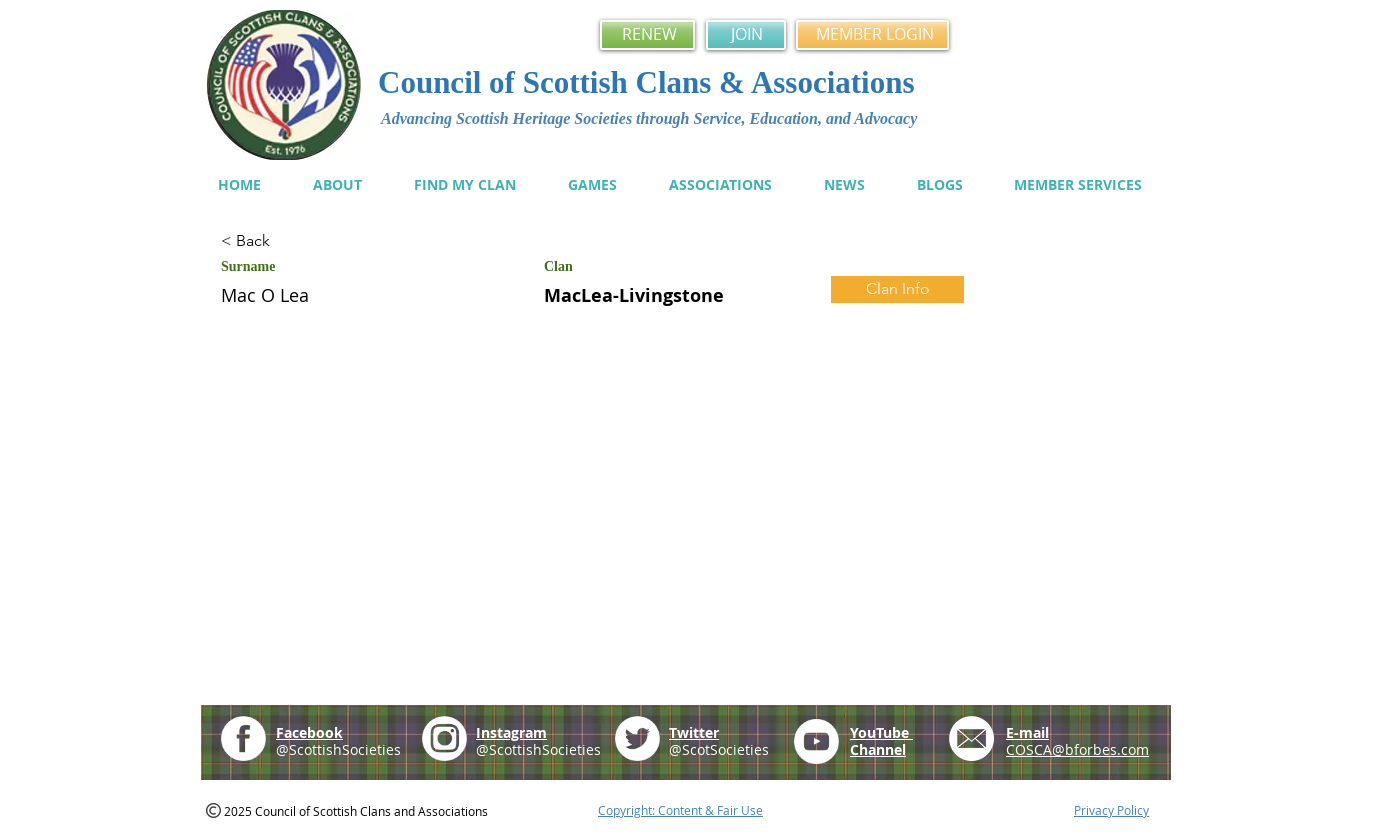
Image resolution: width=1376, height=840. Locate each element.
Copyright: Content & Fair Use (680, 810)
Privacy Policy (1111, 810)
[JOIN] (746, 35)
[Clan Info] (897, 289)
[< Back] (292, 241)
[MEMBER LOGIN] (872, 35)
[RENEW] (647, 35)
